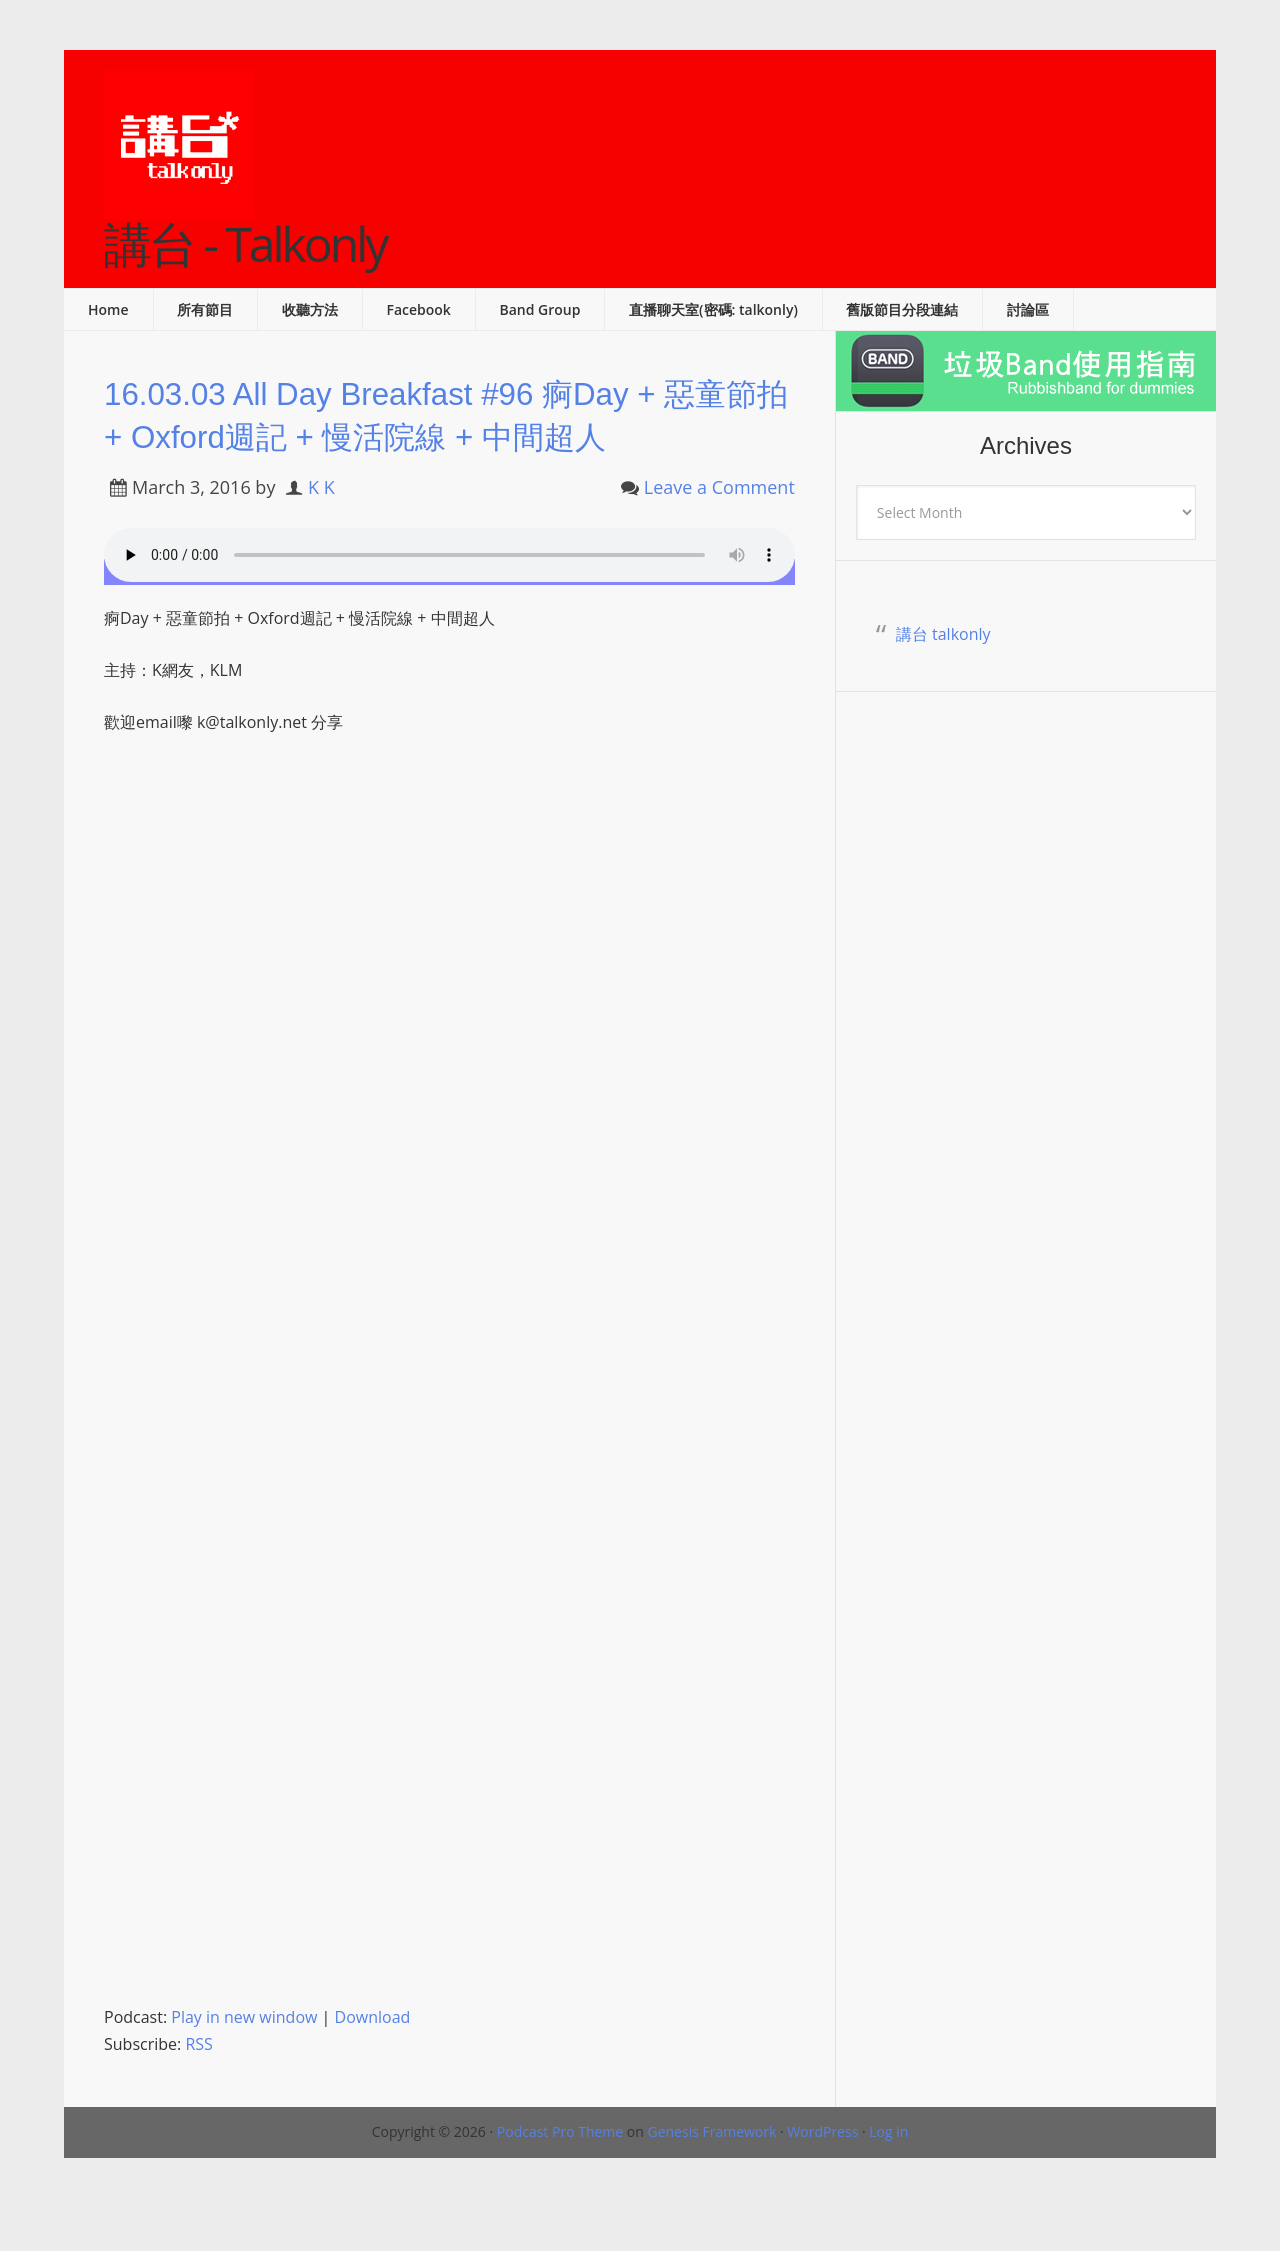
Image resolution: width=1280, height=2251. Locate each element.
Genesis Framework (711, 2175)
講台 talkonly (943, 634)
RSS (198, 2088)
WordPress (822, 2175)
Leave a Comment (719, 531)
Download (373, 2061)
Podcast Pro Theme (560, 2175)
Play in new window (244, 2061)
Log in (888, 2175)
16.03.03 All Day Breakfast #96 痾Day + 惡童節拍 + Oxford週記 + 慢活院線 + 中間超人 (444, 435)
